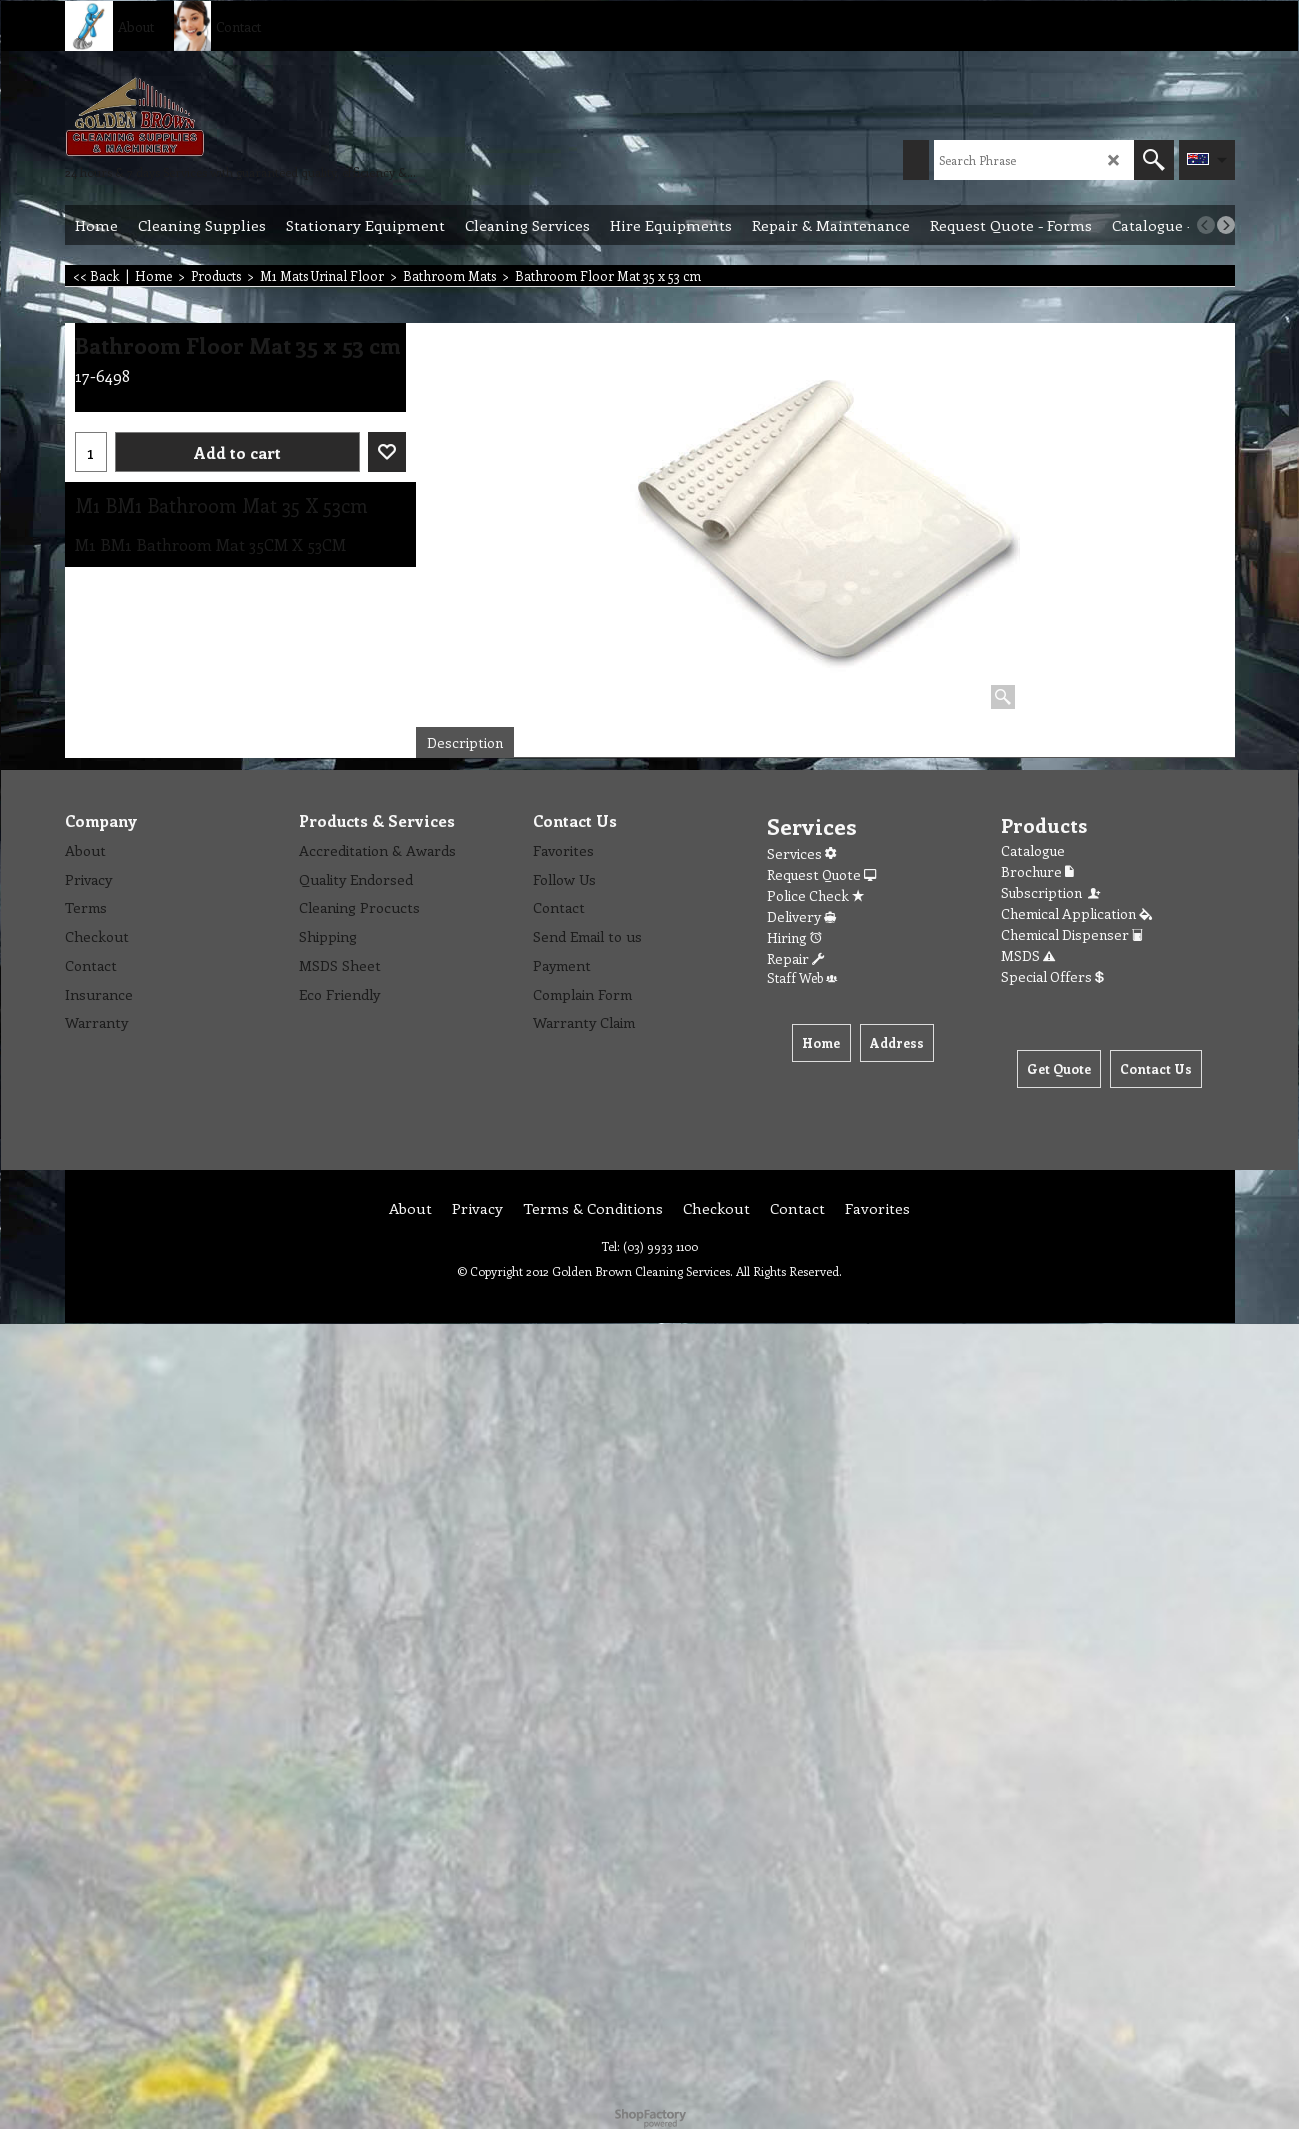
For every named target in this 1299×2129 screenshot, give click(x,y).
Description (465, 742)
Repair (795, 958)
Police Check (815, 895)
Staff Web (802, 977)
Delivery (801, 916)
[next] (1226, 225)
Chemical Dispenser (1072, 934)
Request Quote (821, 874)
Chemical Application (1076, 913)
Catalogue (1033, 850)
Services (801, 853)
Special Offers (1052, 976)
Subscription (1052, 892)
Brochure (1037, 871)
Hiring (794, 937)
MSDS (1028, 955)
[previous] (1206, 225)
